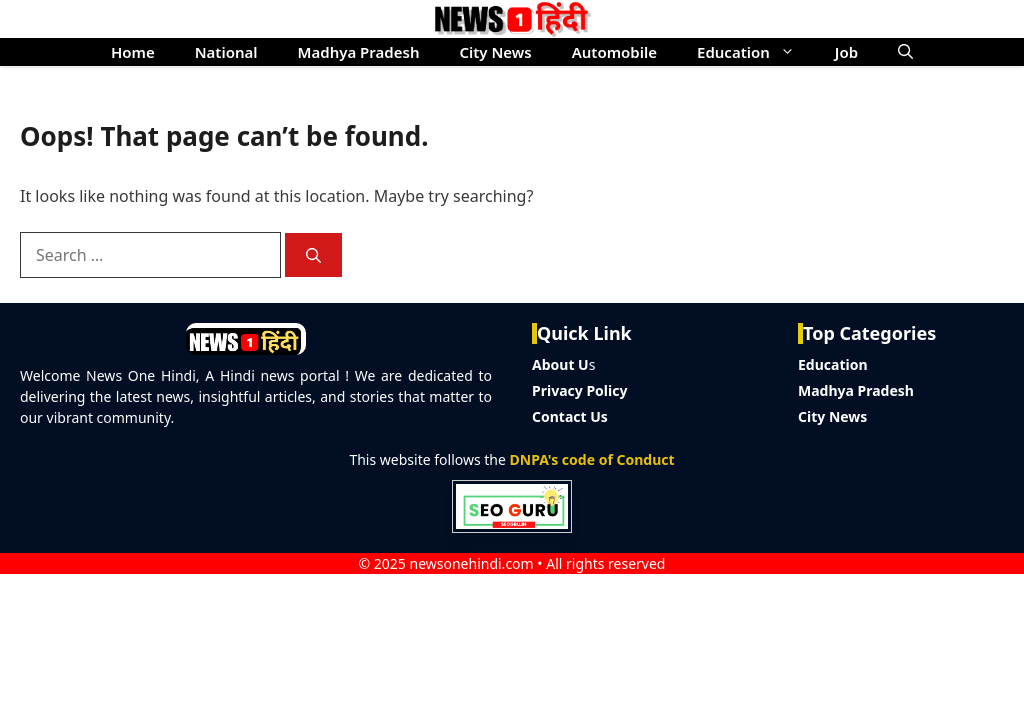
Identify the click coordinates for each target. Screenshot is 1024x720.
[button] (905, 52)
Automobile (614, 52)
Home (133, 52)
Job (846, 52)
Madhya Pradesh (359, 52)
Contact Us (570, 416)
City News (495, 52)
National (226, 52)
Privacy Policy (579, 390)
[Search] (313, 255)
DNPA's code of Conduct (592, 459)
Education (756, 52)
